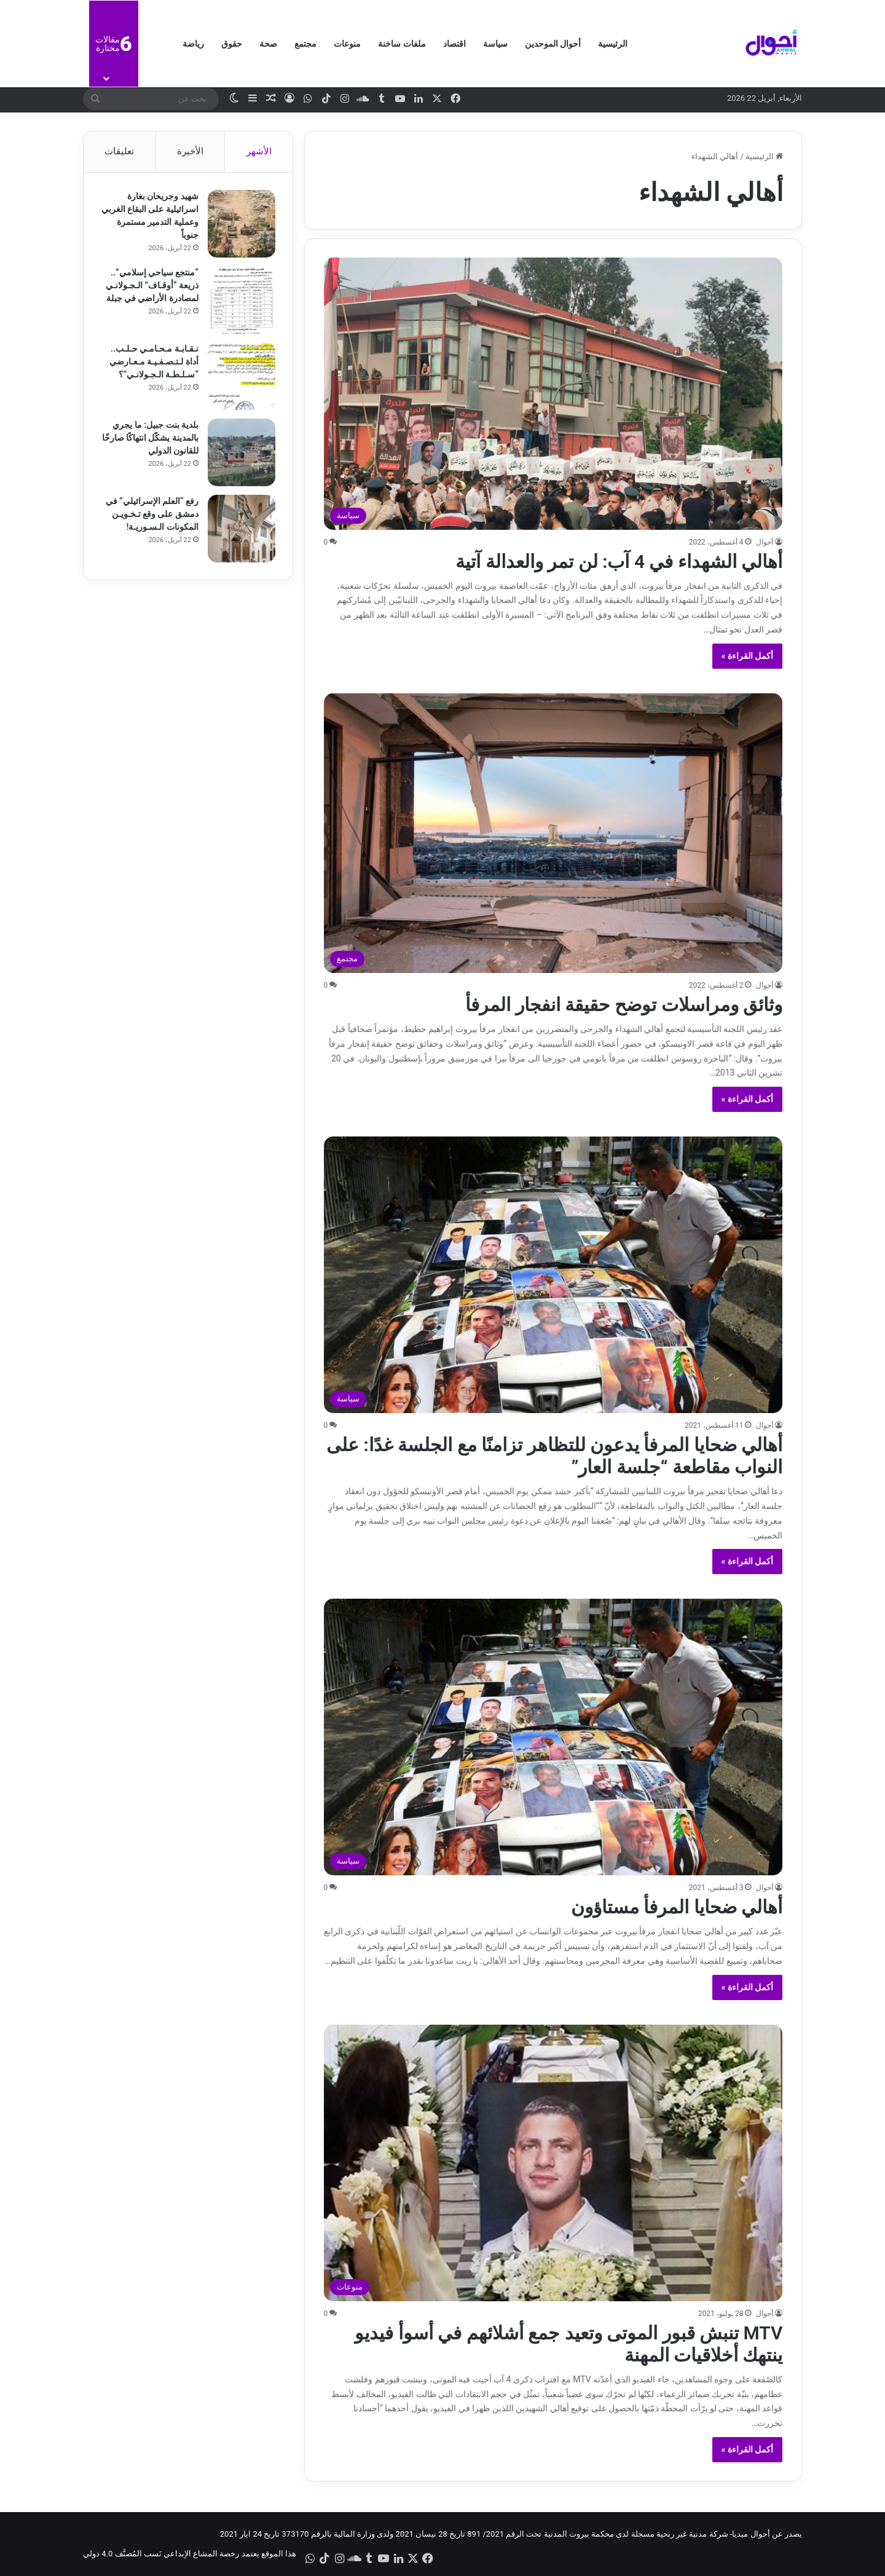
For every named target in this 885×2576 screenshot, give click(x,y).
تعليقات (119, 151)
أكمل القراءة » (748, 656)
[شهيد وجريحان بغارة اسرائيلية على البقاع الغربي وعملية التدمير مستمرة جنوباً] (240, 225)
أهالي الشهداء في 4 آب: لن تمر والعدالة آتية (618, 561)
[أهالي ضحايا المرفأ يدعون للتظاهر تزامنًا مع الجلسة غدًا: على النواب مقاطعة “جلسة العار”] (553, 1274)
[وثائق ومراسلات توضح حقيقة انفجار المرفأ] (553, 833)
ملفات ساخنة (401, 44)
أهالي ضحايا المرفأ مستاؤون (676, 1907)
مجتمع (305, 44)
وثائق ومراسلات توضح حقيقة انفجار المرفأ (623, 1004)
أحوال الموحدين (553, 44)
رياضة (193, 44)
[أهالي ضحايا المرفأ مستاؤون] (553, 1737)
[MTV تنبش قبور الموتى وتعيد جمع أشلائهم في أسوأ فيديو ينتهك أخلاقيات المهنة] (553, 2163)
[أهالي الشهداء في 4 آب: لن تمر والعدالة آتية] (553, 393)
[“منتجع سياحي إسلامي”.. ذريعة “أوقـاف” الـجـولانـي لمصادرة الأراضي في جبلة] (240, 301)
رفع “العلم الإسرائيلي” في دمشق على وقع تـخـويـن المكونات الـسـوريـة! (150, 515)
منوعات (347, 44)
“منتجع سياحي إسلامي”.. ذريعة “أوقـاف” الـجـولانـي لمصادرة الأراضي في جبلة (150, 286)
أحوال (764, 542)
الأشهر (259, 151)
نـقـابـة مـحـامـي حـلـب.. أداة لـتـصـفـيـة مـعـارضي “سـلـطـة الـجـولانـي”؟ (152, 362)
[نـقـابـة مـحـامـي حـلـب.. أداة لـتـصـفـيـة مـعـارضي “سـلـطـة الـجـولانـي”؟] (240, 377)
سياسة (495, 44)
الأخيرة (190, 151)
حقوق (231, 44)
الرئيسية (612, 44)
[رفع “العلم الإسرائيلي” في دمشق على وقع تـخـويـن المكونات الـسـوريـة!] (240, 530)
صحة (268, 44)
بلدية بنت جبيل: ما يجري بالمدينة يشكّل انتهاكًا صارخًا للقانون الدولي (154, 439)
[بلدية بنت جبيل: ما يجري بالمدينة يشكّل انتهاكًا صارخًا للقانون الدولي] (240, 453)
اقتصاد (454, 44)
